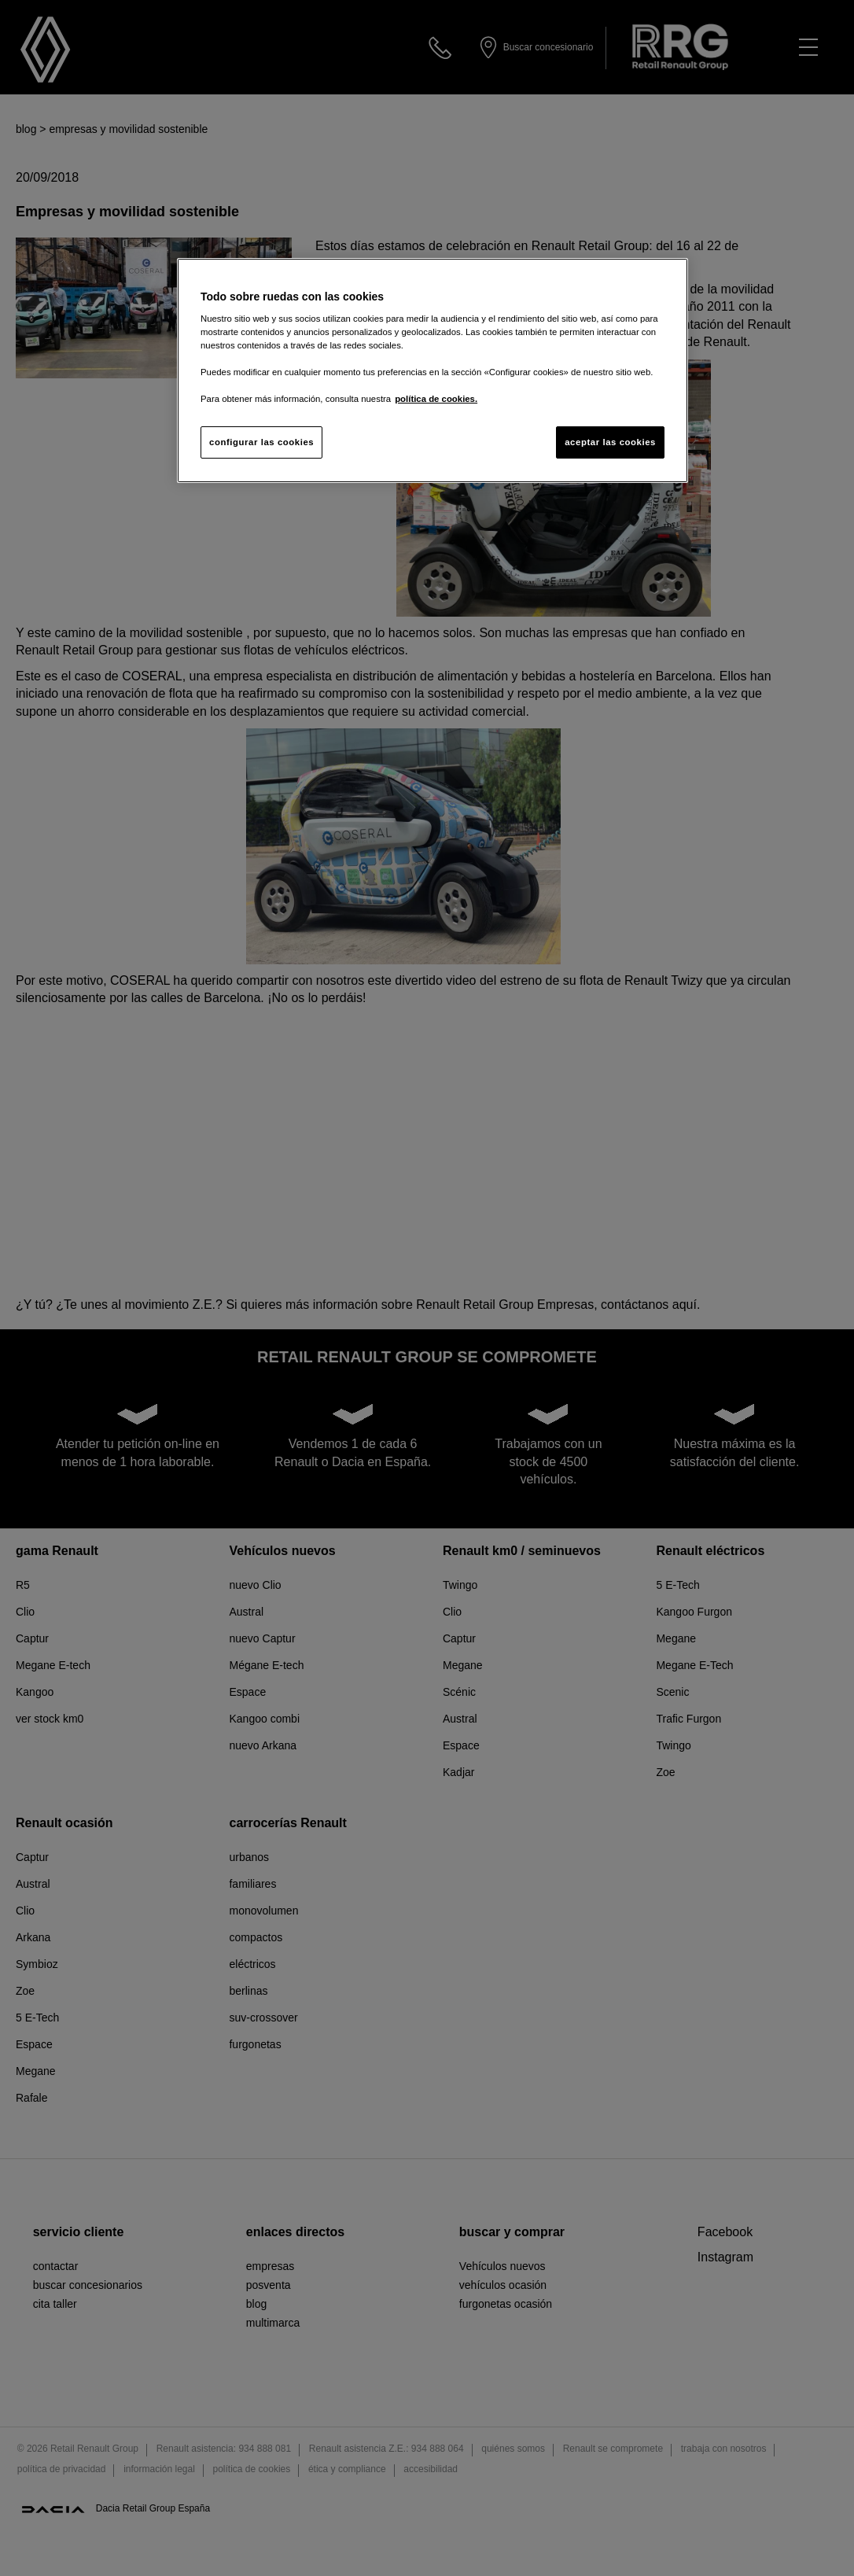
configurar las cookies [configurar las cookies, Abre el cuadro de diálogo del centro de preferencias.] (261, 442)
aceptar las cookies (610, 442)
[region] (432, 371)
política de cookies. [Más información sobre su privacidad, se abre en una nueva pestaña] (436, 399)
